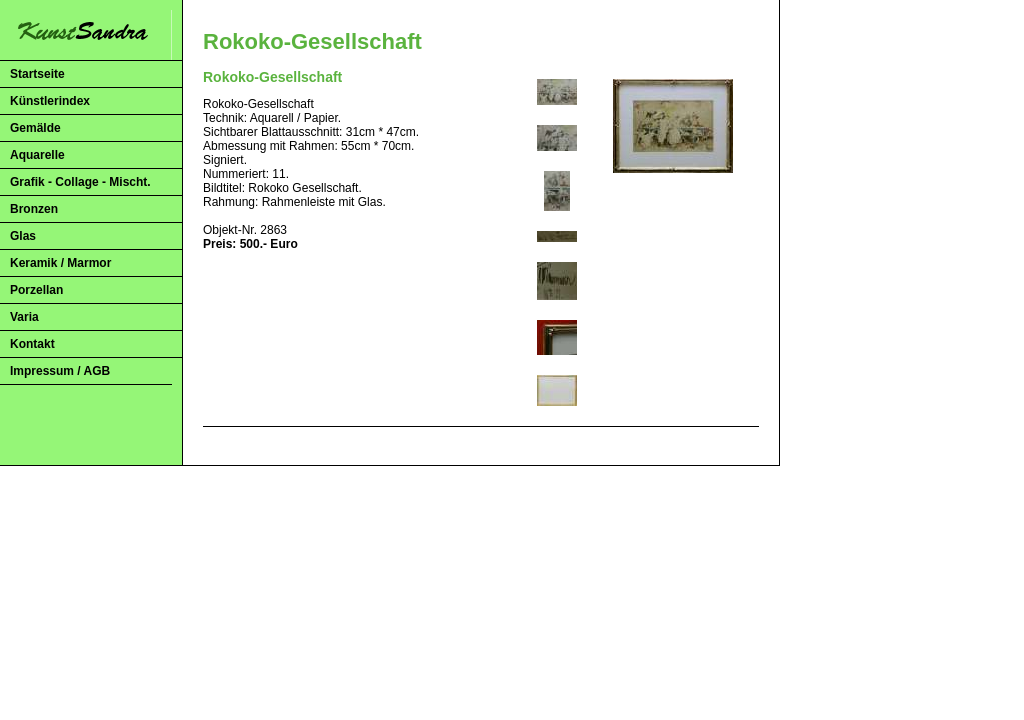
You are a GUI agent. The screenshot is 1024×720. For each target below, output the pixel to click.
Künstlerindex (50, 101)
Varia (24, 317)
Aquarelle (37, 155)
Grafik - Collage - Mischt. (80, 182)
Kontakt (32, 344)
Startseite (37, 74)
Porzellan (36, 290)
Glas (23, 236)
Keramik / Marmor (60, 263)
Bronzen (34, 209)
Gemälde (35, 128)
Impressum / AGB (60, 371)
